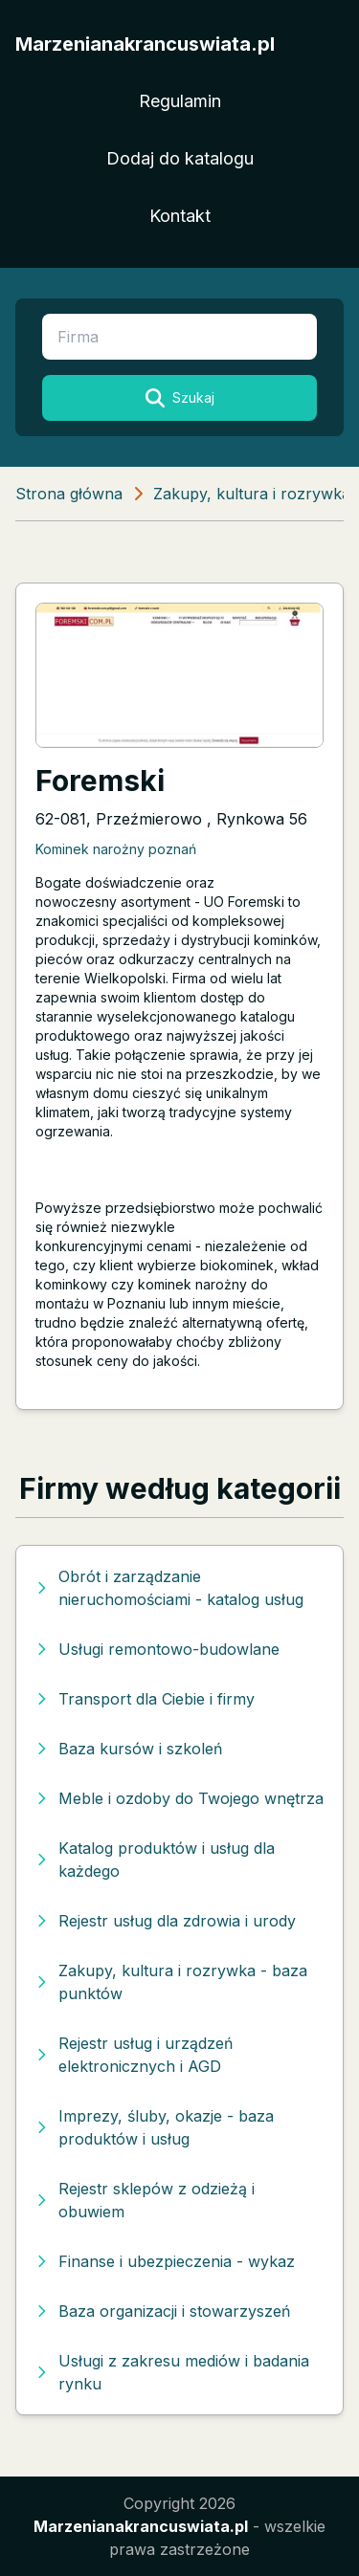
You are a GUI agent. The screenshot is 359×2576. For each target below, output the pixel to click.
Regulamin (180, 101)
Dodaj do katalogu (180, 158)
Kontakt (180, 216)
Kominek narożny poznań (115, 849)
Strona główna (69, 493)
